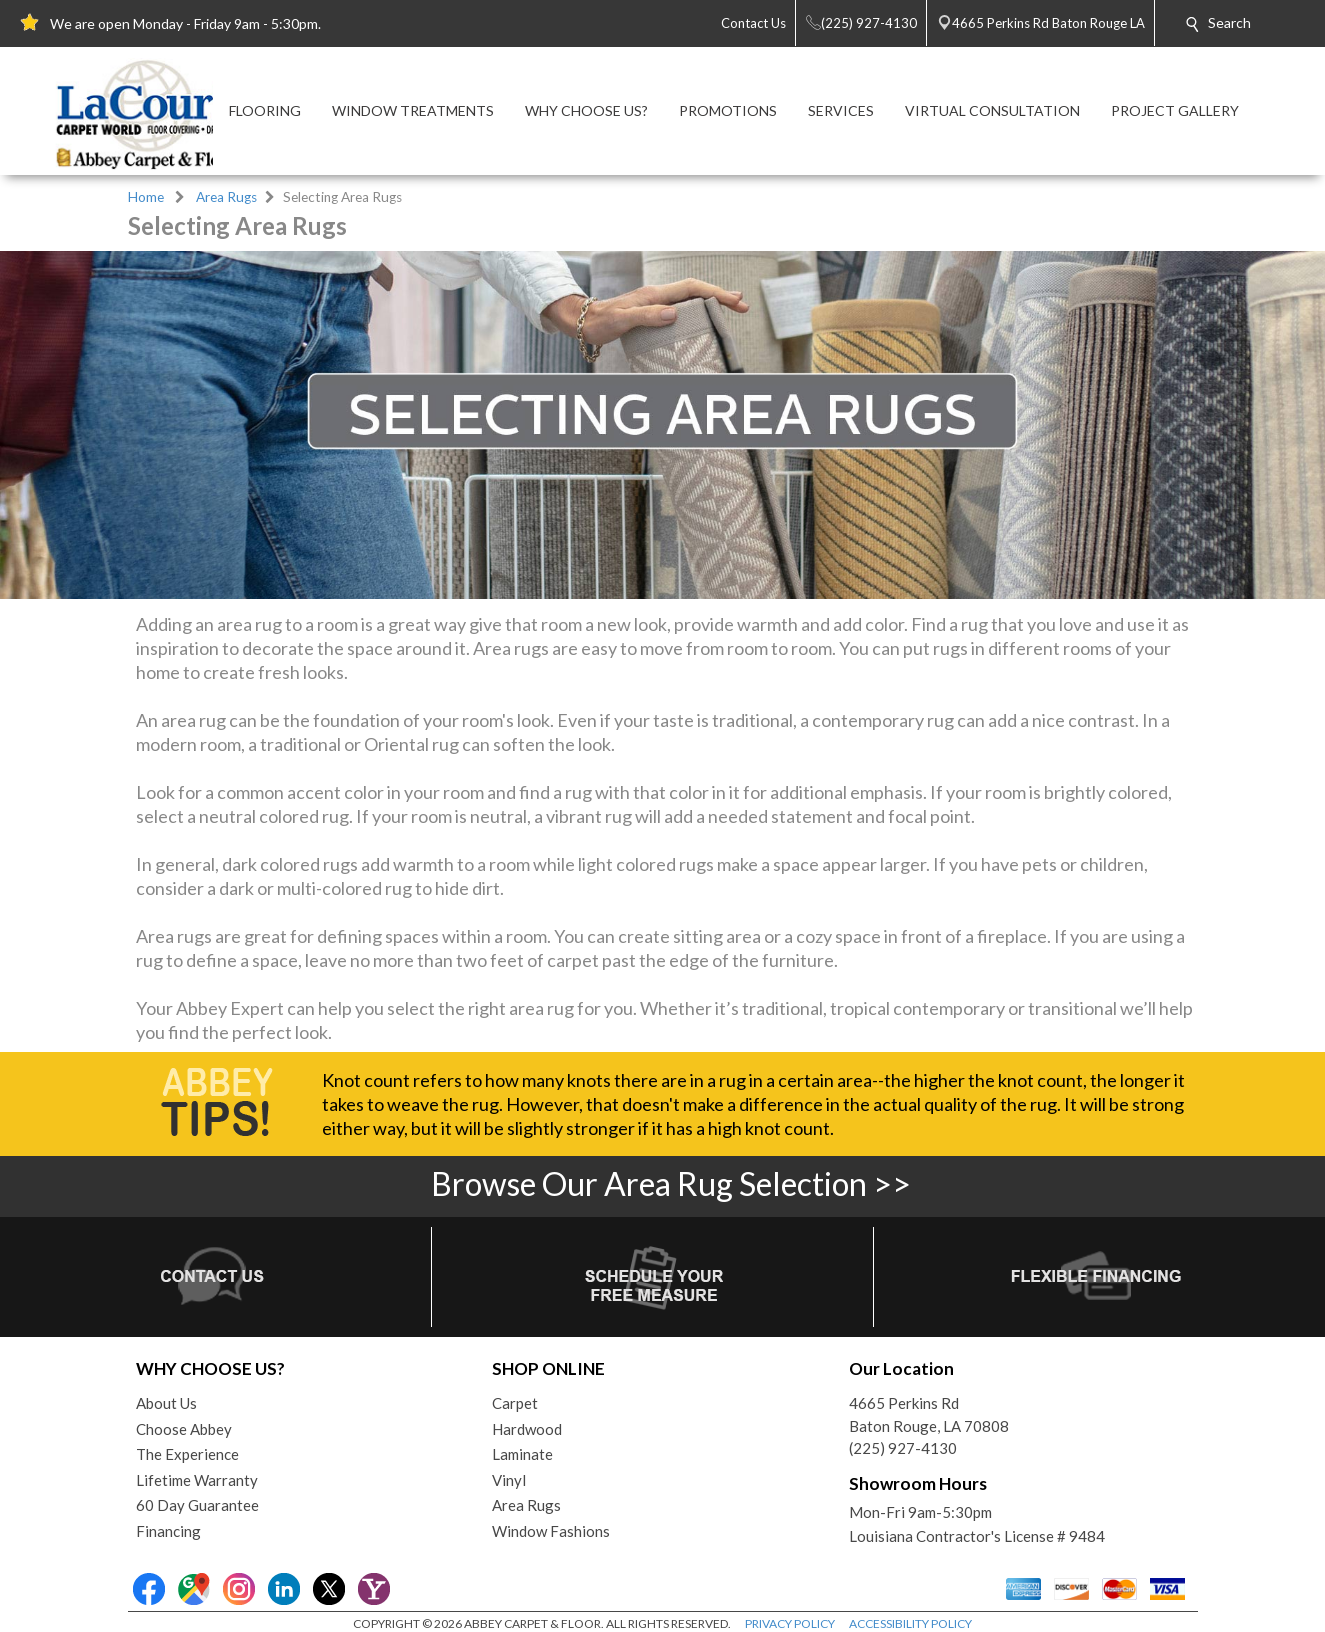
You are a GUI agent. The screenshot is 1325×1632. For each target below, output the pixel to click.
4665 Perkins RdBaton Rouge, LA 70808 (929, 1414)
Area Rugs (226, 197)
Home (146, 197)
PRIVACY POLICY (790, 1623)
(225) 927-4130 (903, 1448)
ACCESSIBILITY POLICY (910, 1623)
